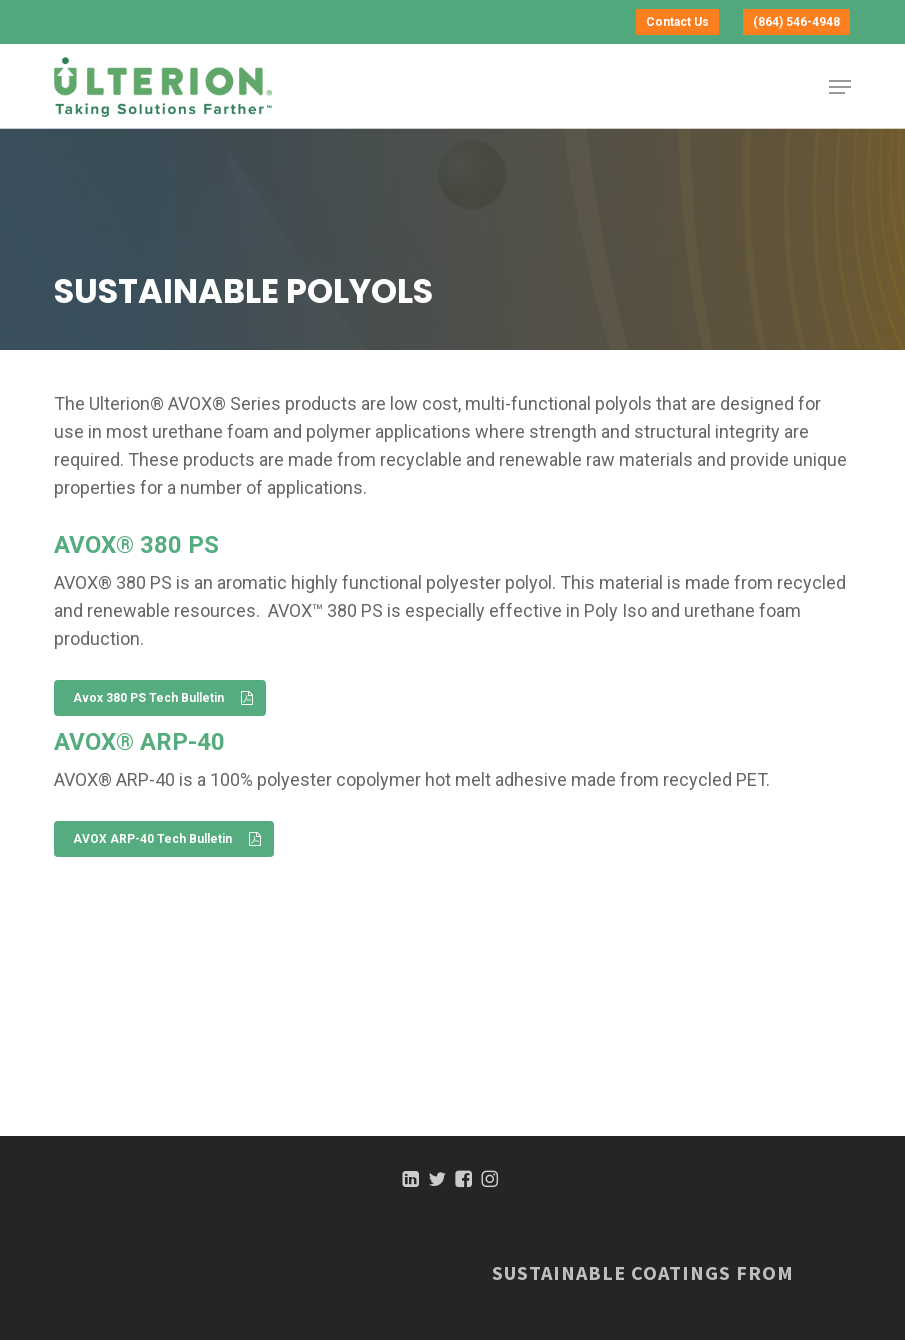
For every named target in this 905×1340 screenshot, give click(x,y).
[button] (840, 87)
